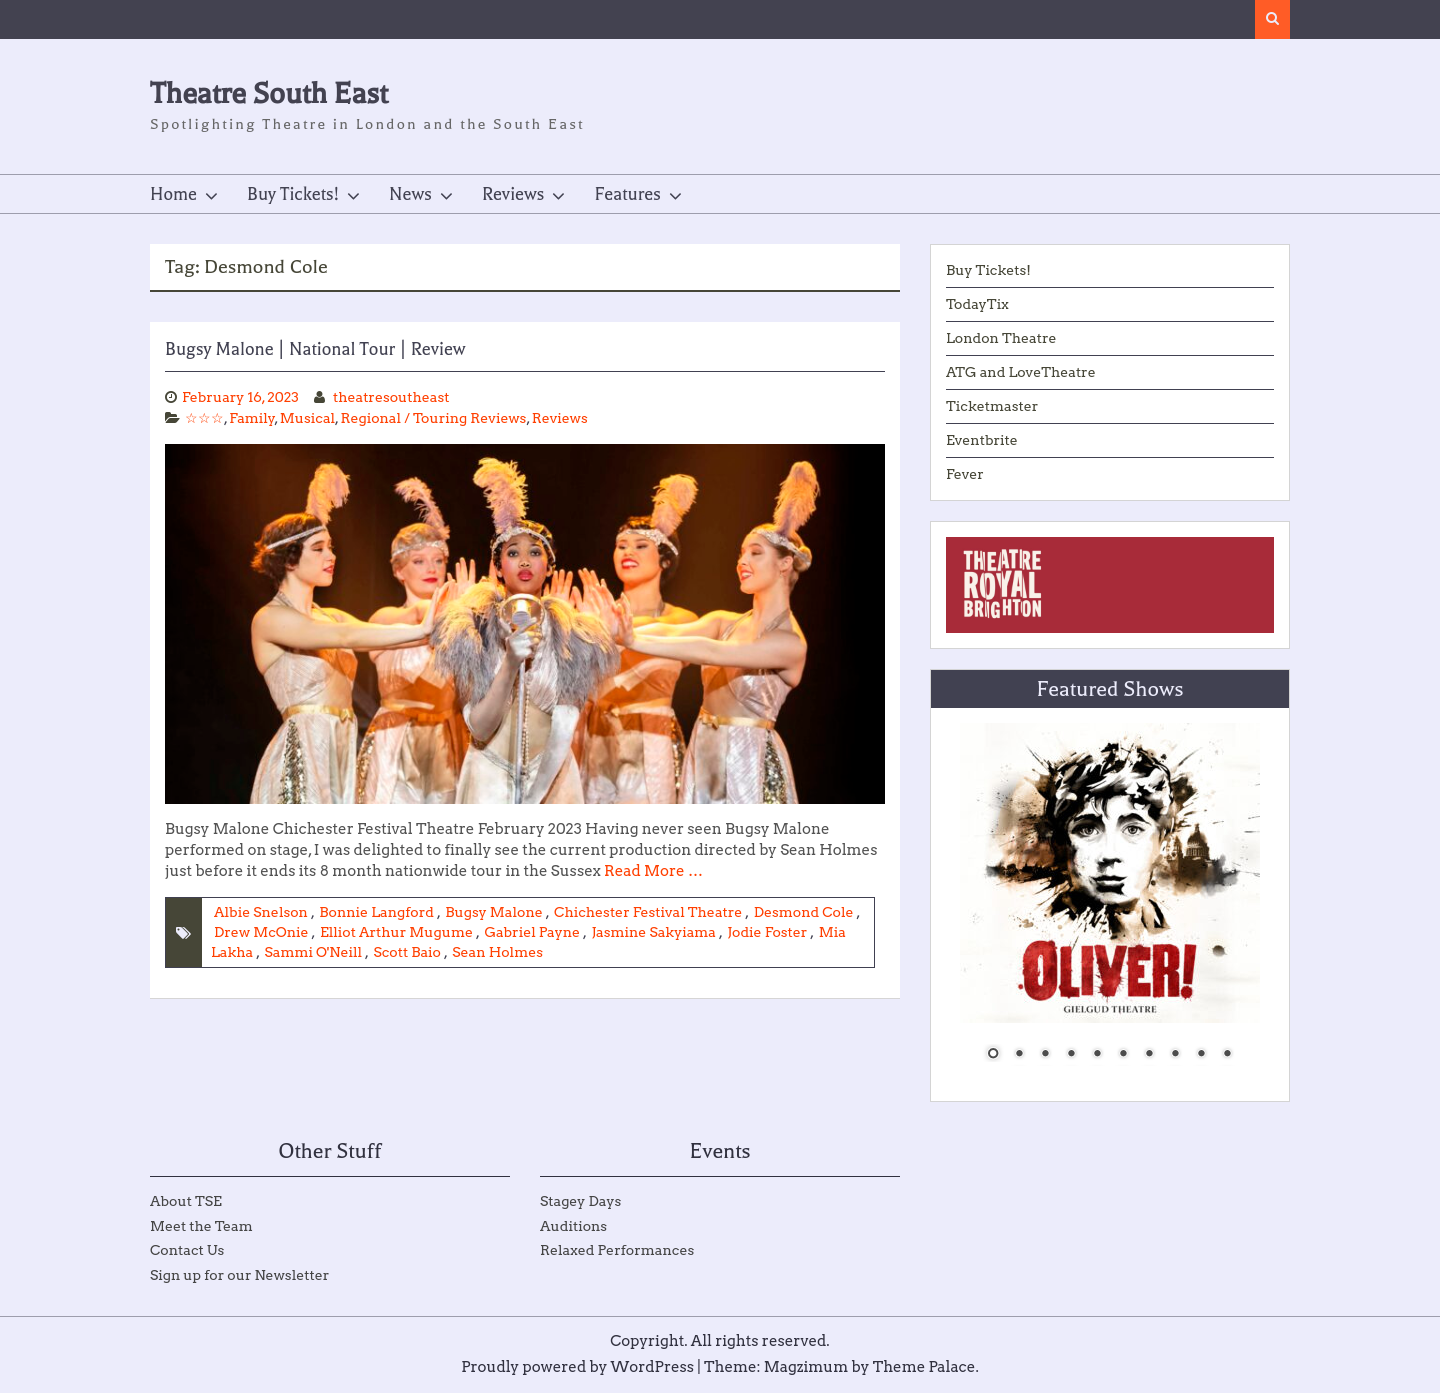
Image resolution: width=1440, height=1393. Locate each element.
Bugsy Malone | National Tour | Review (315, 349)
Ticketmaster (992, 406)
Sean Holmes (497, 952)
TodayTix (977, 304)
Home (173, 194)
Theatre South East (269, 93)
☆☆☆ (204, 418)
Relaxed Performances (617, 1250)
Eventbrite (982, 440)
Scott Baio (407, 952)
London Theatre (1001, 338)
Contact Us (187, 1250)
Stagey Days (580, 1201)
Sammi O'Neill (313, 952)
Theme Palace (924, 1367)
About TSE (186, 1201)
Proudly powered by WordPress (577, 1367)
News (410, 194)
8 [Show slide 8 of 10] (1175, 1055)
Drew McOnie (261, 932)
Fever (965, 474)
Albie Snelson (261, 912)
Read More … (653, 871)
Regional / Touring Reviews (433, 418)
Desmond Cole (804, 912)
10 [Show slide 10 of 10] (1227, 1055)
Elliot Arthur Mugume (396, 932)
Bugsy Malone (493, 912)
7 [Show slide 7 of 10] (1149, 1055)
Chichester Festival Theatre (648, 912)
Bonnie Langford (376, 912)
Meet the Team (201, 1226)
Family (252, 418)
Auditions (573, 1226)
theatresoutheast (391, 397)
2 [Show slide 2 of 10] (1019, 1055)
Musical (307, 418)
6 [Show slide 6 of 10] (1123, 1055)
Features (627, 194)
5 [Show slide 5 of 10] (1097, 1055)
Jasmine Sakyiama (653, 932)
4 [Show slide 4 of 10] (1071, 1055)
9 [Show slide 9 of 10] (1201, 1055)
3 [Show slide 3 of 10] (1045, 1055)
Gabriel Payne (532, 932)
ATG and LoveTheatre (1021, 372)
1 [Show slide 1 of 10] (993, 1055)
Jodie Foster (767, 932)
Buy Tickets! (293, 194)
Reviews (513, 194)
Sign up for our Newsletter (239, 1275)
